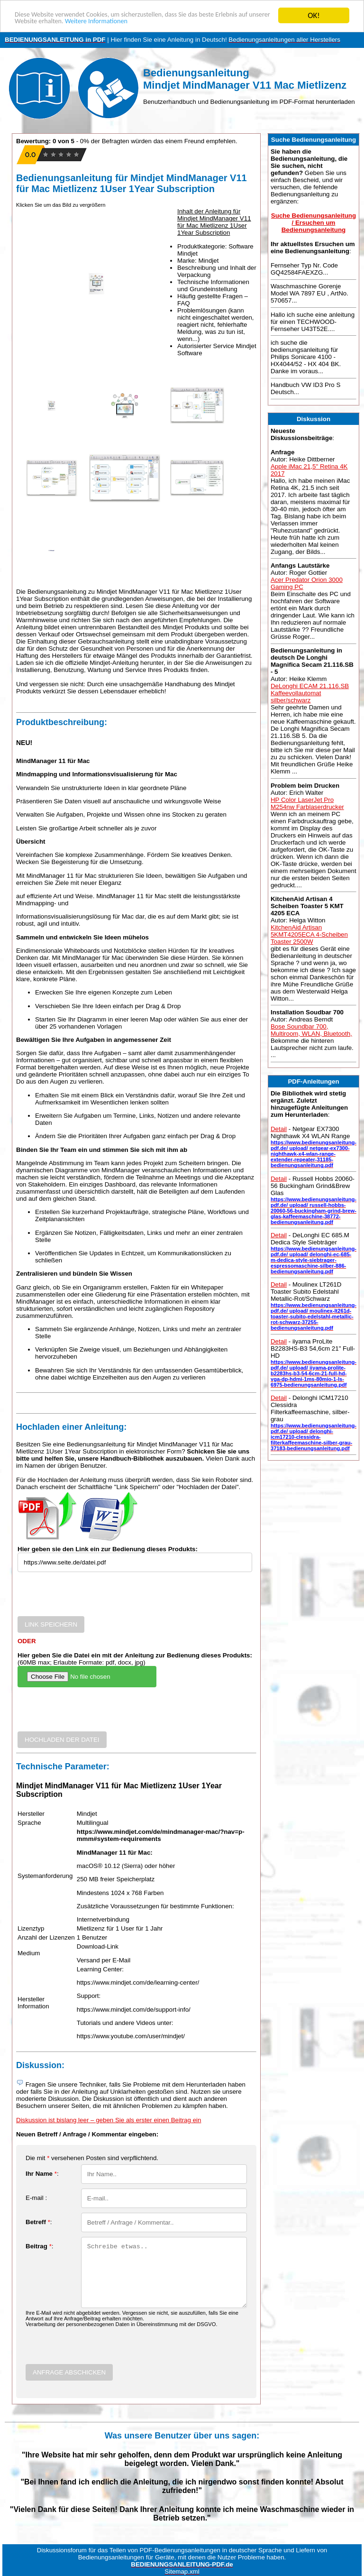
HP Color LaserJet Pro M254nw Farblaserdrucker (307, 803)
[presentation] (90, 1597)
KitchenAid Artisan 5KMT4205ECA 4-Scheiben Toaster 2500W (309, 934)
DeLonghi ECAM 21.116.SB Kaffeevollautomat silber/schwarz (310, 693)
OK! (314, 15)
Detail (279, 1128)
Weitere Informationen (179, 24)
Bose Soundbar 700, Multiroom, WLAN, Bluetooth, (311, 1030)
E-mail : (36, 2197)
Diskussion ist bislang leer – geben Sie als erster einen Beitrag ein (108, 2120)
